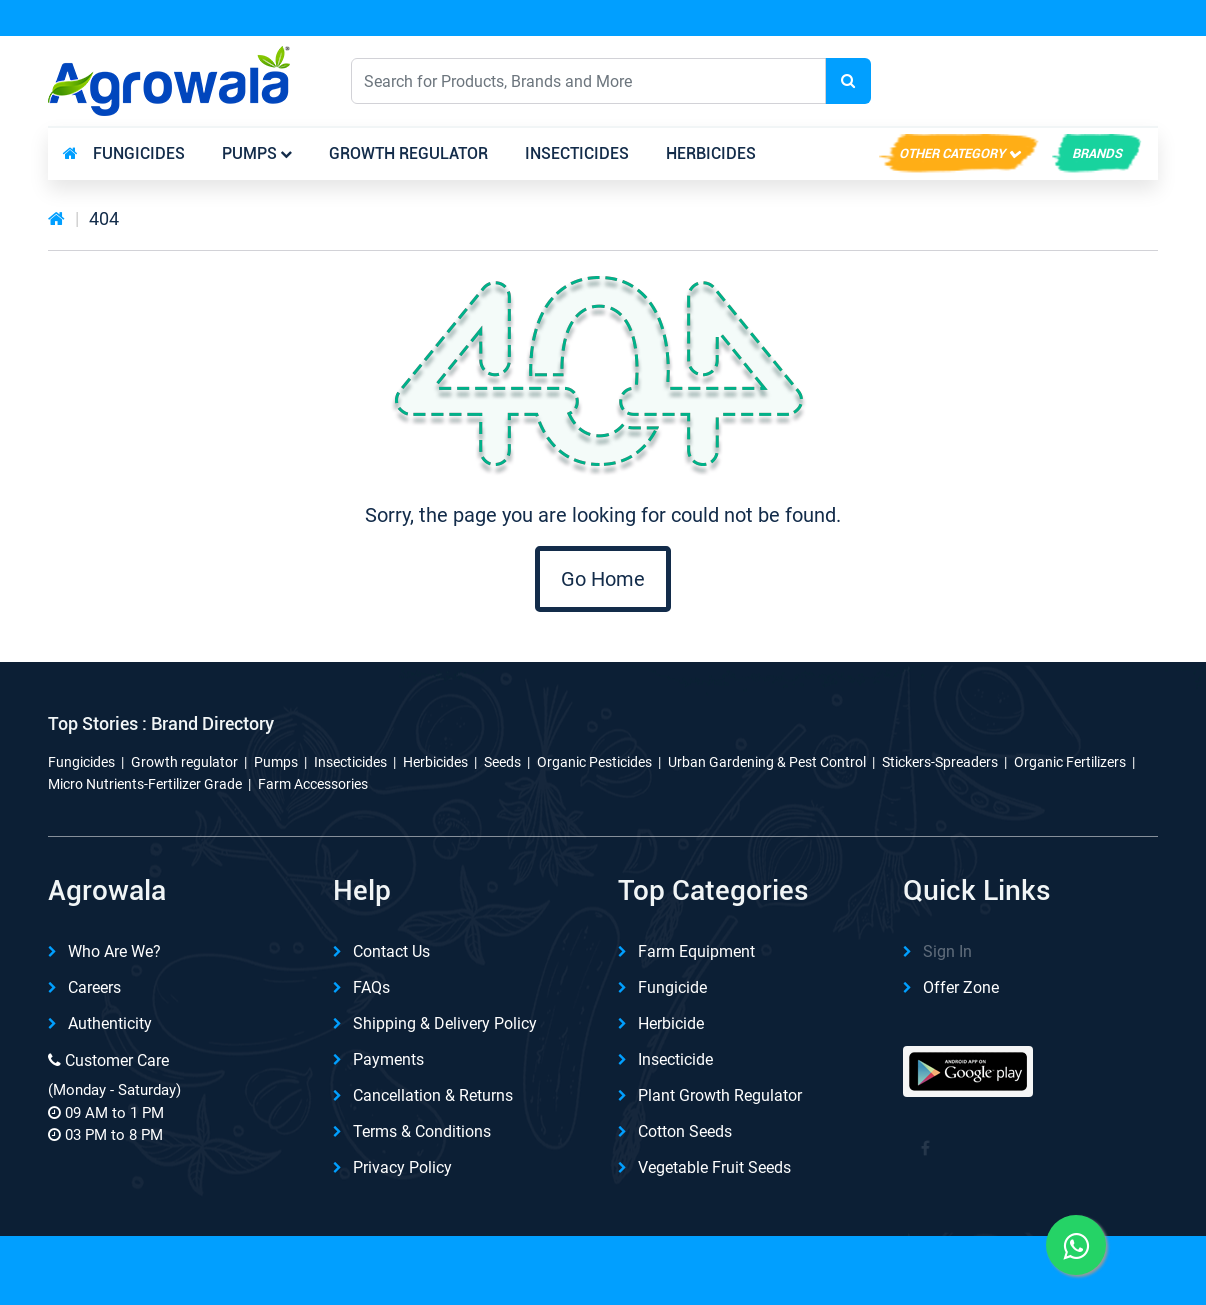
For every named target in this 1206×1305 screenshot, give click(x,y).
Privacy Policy (402, 1167)
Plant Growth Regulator (720, 1095)
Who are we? (114, 951)
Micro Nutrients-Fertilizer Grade (145, 784)
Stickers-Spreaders (940, 762)
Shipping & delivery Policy (445, 1023)
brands (1097, 153)
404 (104, 218)
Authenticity (110, 1023)
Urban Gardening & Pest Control (767, 762)
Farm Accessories (313, 784)
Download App (939, 19)
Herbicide (671, 1023)
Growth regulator (408, 153)
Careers (94, 987)
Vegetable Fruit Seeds (714, 1167)
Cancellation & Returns (433, 1095)
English (971, 80)
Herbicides (711, 153)
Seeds (502, 762)
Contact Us (391, 951)
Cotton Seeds (685, 1131)
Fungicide (672, 987)
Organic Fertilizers (1070, 762)
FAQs (371, 987)
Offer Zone (961, 987)
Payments (388, 1059)
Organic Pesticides (594, 762)
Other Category (952, 153)
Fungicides (139, 153)
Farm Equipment (696, 951)
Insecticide (675, 1059)
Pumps (249, 153)
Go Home (603, 579)
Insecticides (577, 153)
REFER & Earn (1101, 19)
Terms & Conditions (422, 1131)
